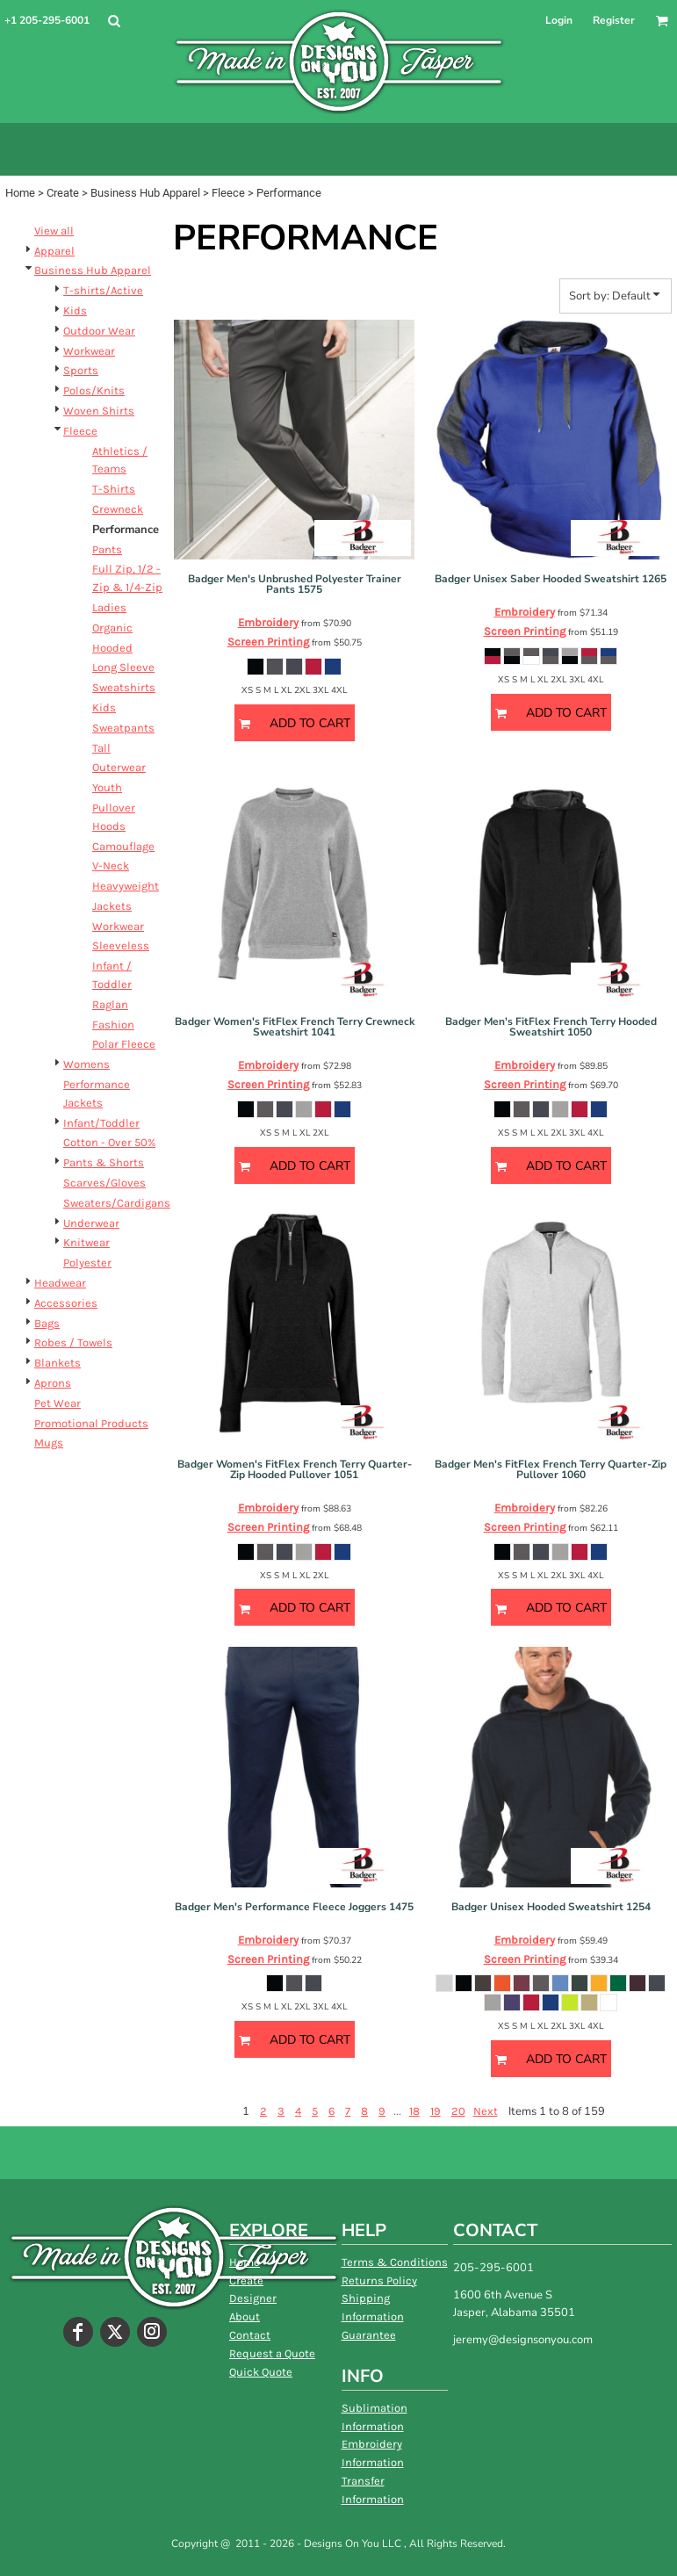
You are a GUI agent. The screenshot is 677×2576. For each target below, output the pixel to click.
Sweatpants (123, 727)
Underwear (91, 1223)
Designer (253, 2298)
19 (435, 2111)
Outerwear (119, 767)
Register (614, 20)
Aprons (52, 1382)
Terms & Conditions (395, 2262)
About (244, 2316)
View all (54, 230)
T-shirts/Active (103, 290)
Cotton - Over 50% (109, 1142)
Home (20, 192)
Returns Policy (379, 2280)
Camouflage (123, 846)
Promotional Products (91, 1423)
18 (414, 2111)
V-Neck (110, 865)
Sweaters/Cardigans (116, 1202)
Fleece (228, 192)
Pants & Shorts (103, 1162)
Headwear (60, 1282)
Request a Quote (272, 2353)
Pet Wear (57, 1403)
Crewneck (117, 509)
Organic (112, 627)
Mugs (48, 1442)
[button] (113, 20)
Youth (107, 787)
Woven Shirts (98, 410)
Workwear (89, 350)
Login (559, 20)
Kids (75, 310)
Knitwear (86, 1242)
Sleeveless (120, 945)
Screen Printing (268, 641)
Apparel (54, 250)
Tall (101, 747)
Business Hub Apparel (145, 192)
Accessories (65, 1303)
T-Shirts (113, 488)
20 (458, 2111)
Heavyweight (125, 885)
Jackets (112, 906)
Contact (249, 2334)
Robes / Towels (73, 1342)
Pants (107, 549)
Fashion (113, 1024)
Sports (80, 370)
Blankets (57, 1362)
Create (63, 192)
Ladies (109, 607)
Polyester (87, 1262)
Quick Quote (260, 2371)
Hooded (112, 647)
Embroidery (268, 622)
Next (485, 2111)
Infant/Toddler (101, 1122)
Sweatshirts (123, 687)
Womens (86, 1064)
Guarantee (369, 2334)
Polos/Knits (94, 390)
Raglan (110, 1004)
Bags (47, 1323)
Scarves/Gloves (104, 1182)
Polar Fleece (123, 1043)
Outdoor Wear (99, 330)
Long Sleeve (123, 667)
